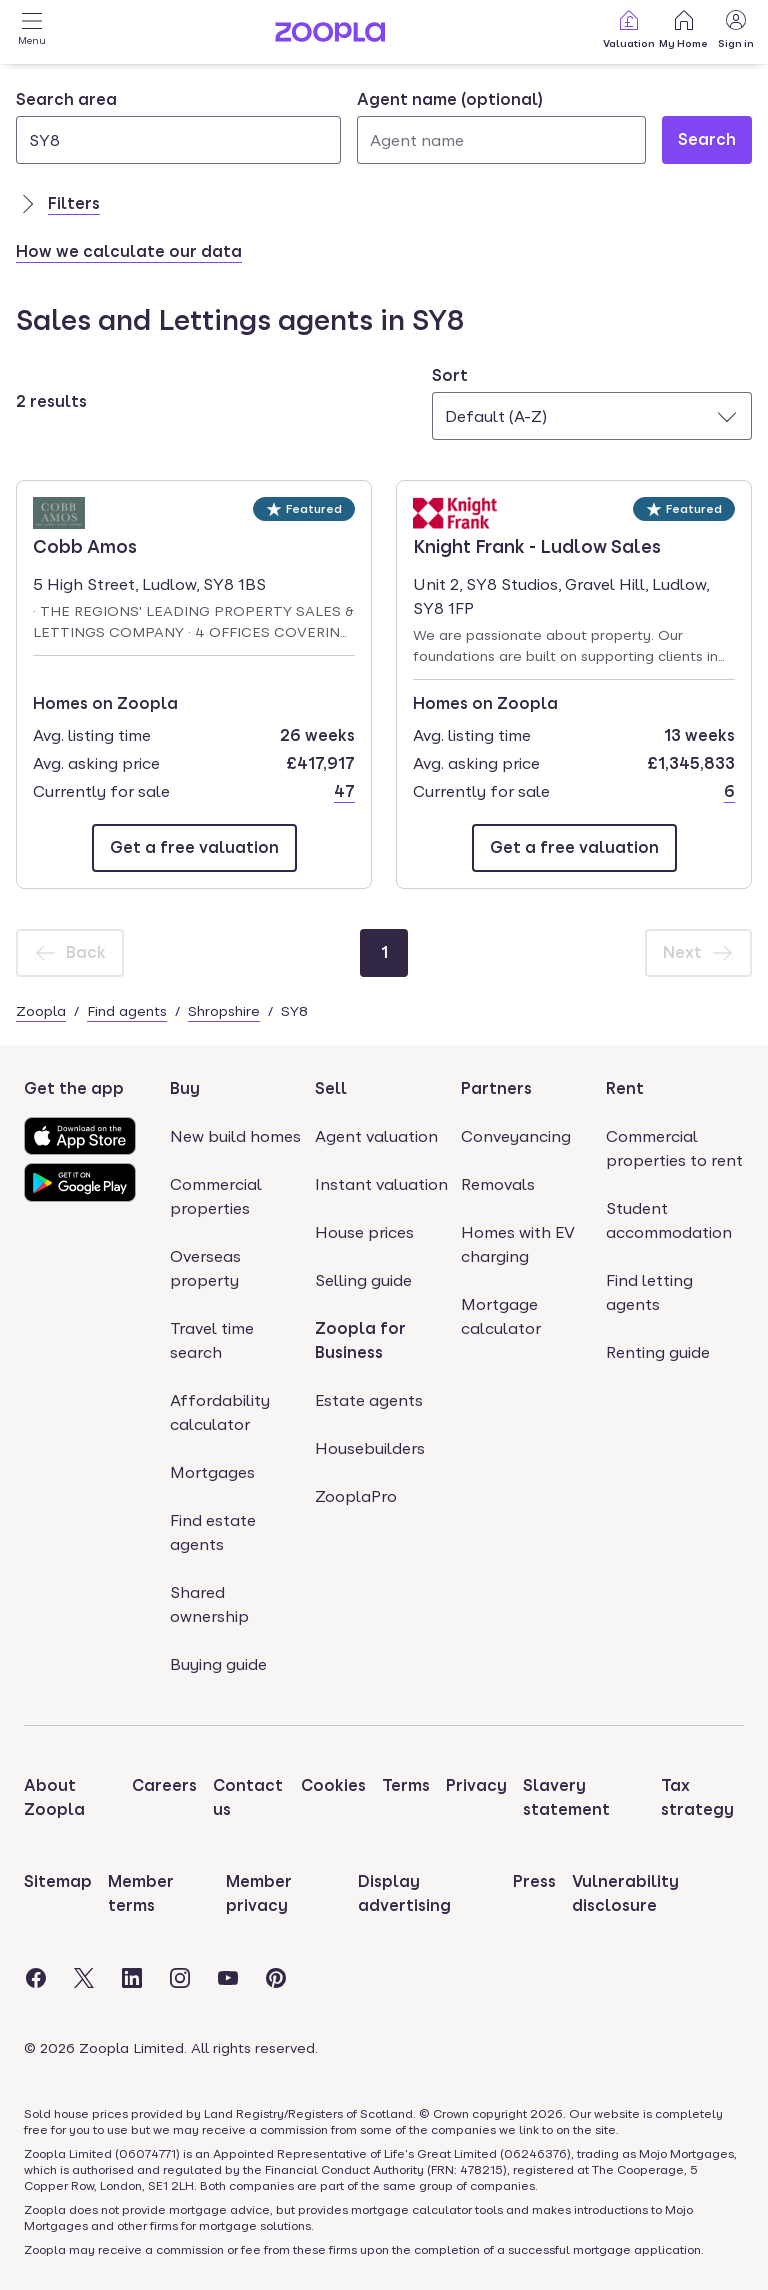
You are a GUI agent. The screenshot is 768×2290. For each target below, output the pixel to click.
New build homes (235, 1136)
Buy (185, 1088)
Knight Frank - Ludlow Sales (537, 545)
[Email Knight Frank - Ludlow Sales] (574, 848)
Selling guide (363, 1280)
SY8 (294, 1011)
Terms (406, 1785)
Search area (66, 99)
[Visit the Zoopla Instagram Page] (180, 1978)
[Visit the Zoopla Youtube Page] (228, 1978)
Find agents (127, 1011)
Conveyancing (516, 1136)
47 (344, 791)
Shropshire (224, 1011)
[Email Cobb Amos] (194, 848)
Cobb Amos (90, 545)
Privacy (476, 1785)
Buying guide (218, 1664)
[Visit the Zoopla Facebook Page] (36, 1978)
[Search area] (178, 140)
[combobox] (178, 126)
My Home (683, 28)
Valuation (629, 28)
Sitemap (58, 1881)
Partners (496, 1088)
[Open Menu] (32, 32)
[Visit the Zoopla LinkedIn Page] (132, 1978)
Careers (164, 1785)
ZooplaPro (356, 1496)
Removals (498, 1184)
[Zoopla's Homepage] (330, 36)
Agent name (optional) (450, 99)
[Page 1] (384, 953)
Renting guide (658, 1352)
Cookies (333, 1785)
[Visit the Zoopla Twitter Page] (84, 1978)
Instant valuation (381, 1184)
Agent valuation (376, 1136)
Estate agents (369, 1400)
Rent (625, 1088)
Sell (331, 1088)
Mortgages (212, 1472)
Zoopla (41, 1011)
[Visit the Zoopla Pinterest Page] (276, 1978)
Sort (450, 375)
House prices (364, 1232)
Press (534, 1881)
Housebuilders (370, 1448)
